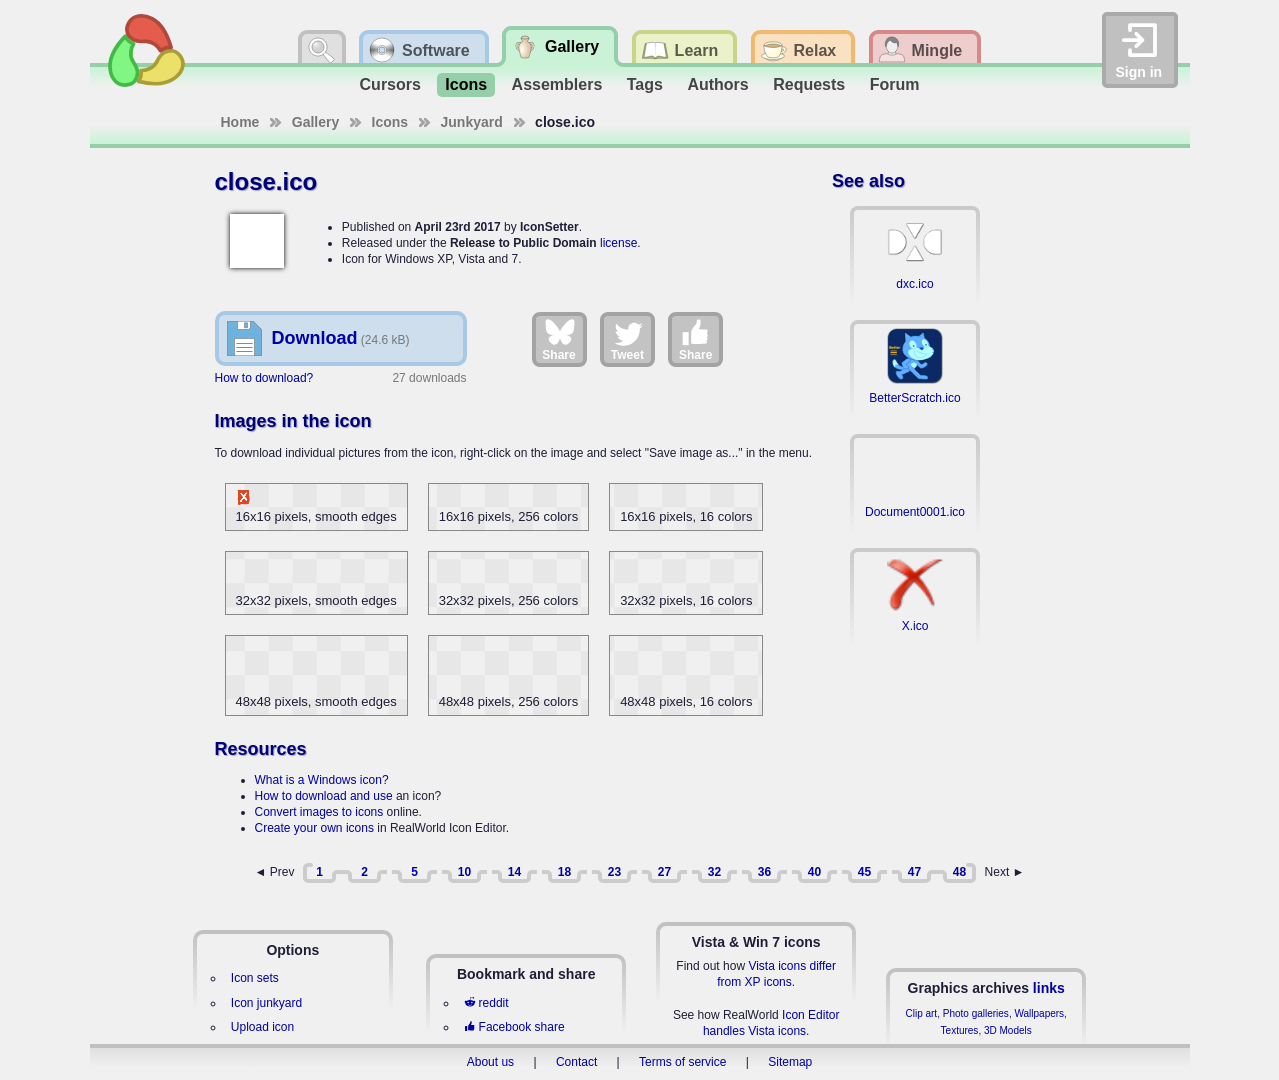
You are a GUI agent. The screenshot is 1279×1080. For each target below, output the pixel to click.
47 (914, 872)
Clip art (921, 1013)
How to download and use (324, 796)
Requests (809, 84)
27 (664, 872)
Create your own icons (314, 828)
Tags (645, 84)
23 (614, 872)
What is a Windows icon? (322, 780)
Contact (576, 1062)
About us (490, 1062)
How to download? (264, 378)
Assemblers (557, 84)
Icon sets (255, 978)
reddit (486, 1003)
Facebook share (514, 1027)
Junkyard (472, 122)
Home (240, 122)
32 (714, 872)
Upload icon (262, 1027)
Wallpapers (1039, 1013)
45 (864, 872)
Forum (895, 84)
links (1049, 988)
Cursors (390, 84)
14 (514, 872)
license (618, 243)
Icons (466, 84)
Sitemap (790, 1062)
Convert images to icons (319, 812)
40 (814, 872)
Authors (717, 84)
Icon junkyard (266, 1003)
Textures (960, 1030)
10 (464, 872)
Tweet (627, 339)
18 (564, 872)
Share (558, 339)
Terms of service (682, 1062)
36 (764, 872)
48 (959, 872)
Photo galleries (976, 1013)
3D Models (1008, 1030)
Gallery (315, 122)
